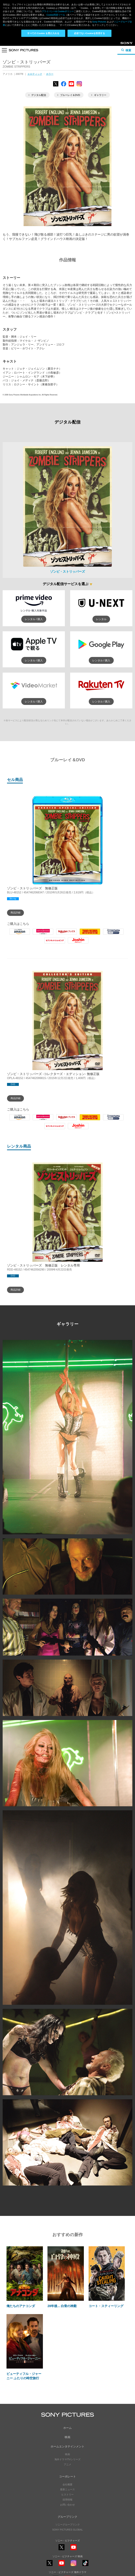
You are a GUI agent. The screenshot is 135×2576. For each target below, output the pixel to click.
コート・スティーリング (106, 2306)
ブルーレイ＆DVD (68, 95)
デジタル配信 (37, 95)
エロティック (34, 74)
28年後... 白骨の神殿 (62, 2306)
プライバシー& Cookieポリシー (58, 11)
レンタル (101, 619)
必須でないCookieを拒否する (89, 33)
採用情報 (67, 2499)
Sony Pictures (99, 21)
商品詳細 (15, 912)
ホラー (49, 74)
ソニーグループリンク (67, 2524)
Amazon (19, 934)
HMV (43, 934)
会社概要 (67, 2484)
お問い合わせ (67, 2504)
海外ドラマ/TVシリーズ (67, 2459)
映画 (67, 2437)
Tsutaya (113, 934)
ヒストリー (67, 2494)
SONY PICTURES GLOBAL (67, 2529)
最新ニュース (67, 2489)
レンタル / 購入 (34, 619)
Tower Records (90, 934)
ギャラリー (98, 95)
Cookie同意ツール (55, 15)
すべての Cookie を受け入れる (43, 33)
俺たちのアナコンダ (21, 2306)
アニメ (67, 2464)
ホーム (67, 2427)
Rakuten (66, 934)
